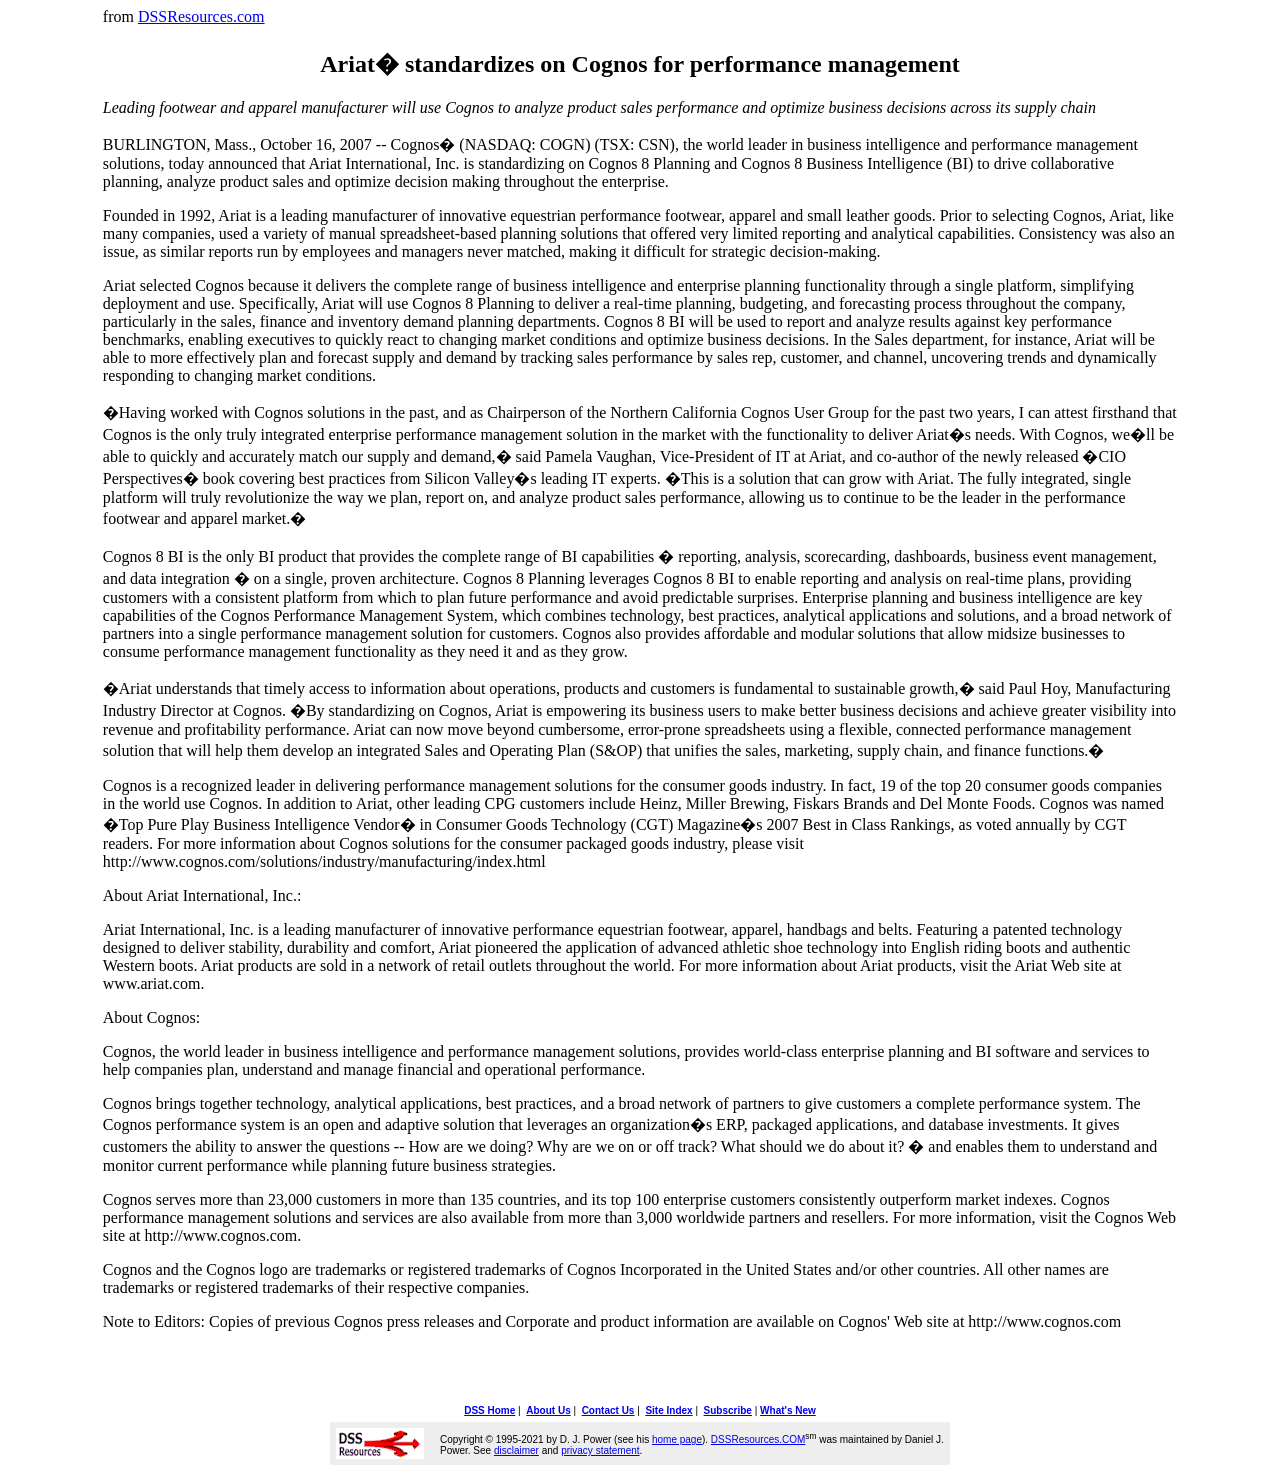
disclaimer (516, 1450)
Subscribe (728, 1410)
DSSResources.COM (758, 1439)
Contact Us (608, 1410)
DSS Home (489, 1410)
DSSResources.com (201, 16)
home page (677, 1439)
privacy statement (600, 1450)
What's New (788, 1410)
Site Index (668, 1410)
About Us (548, 1410)
